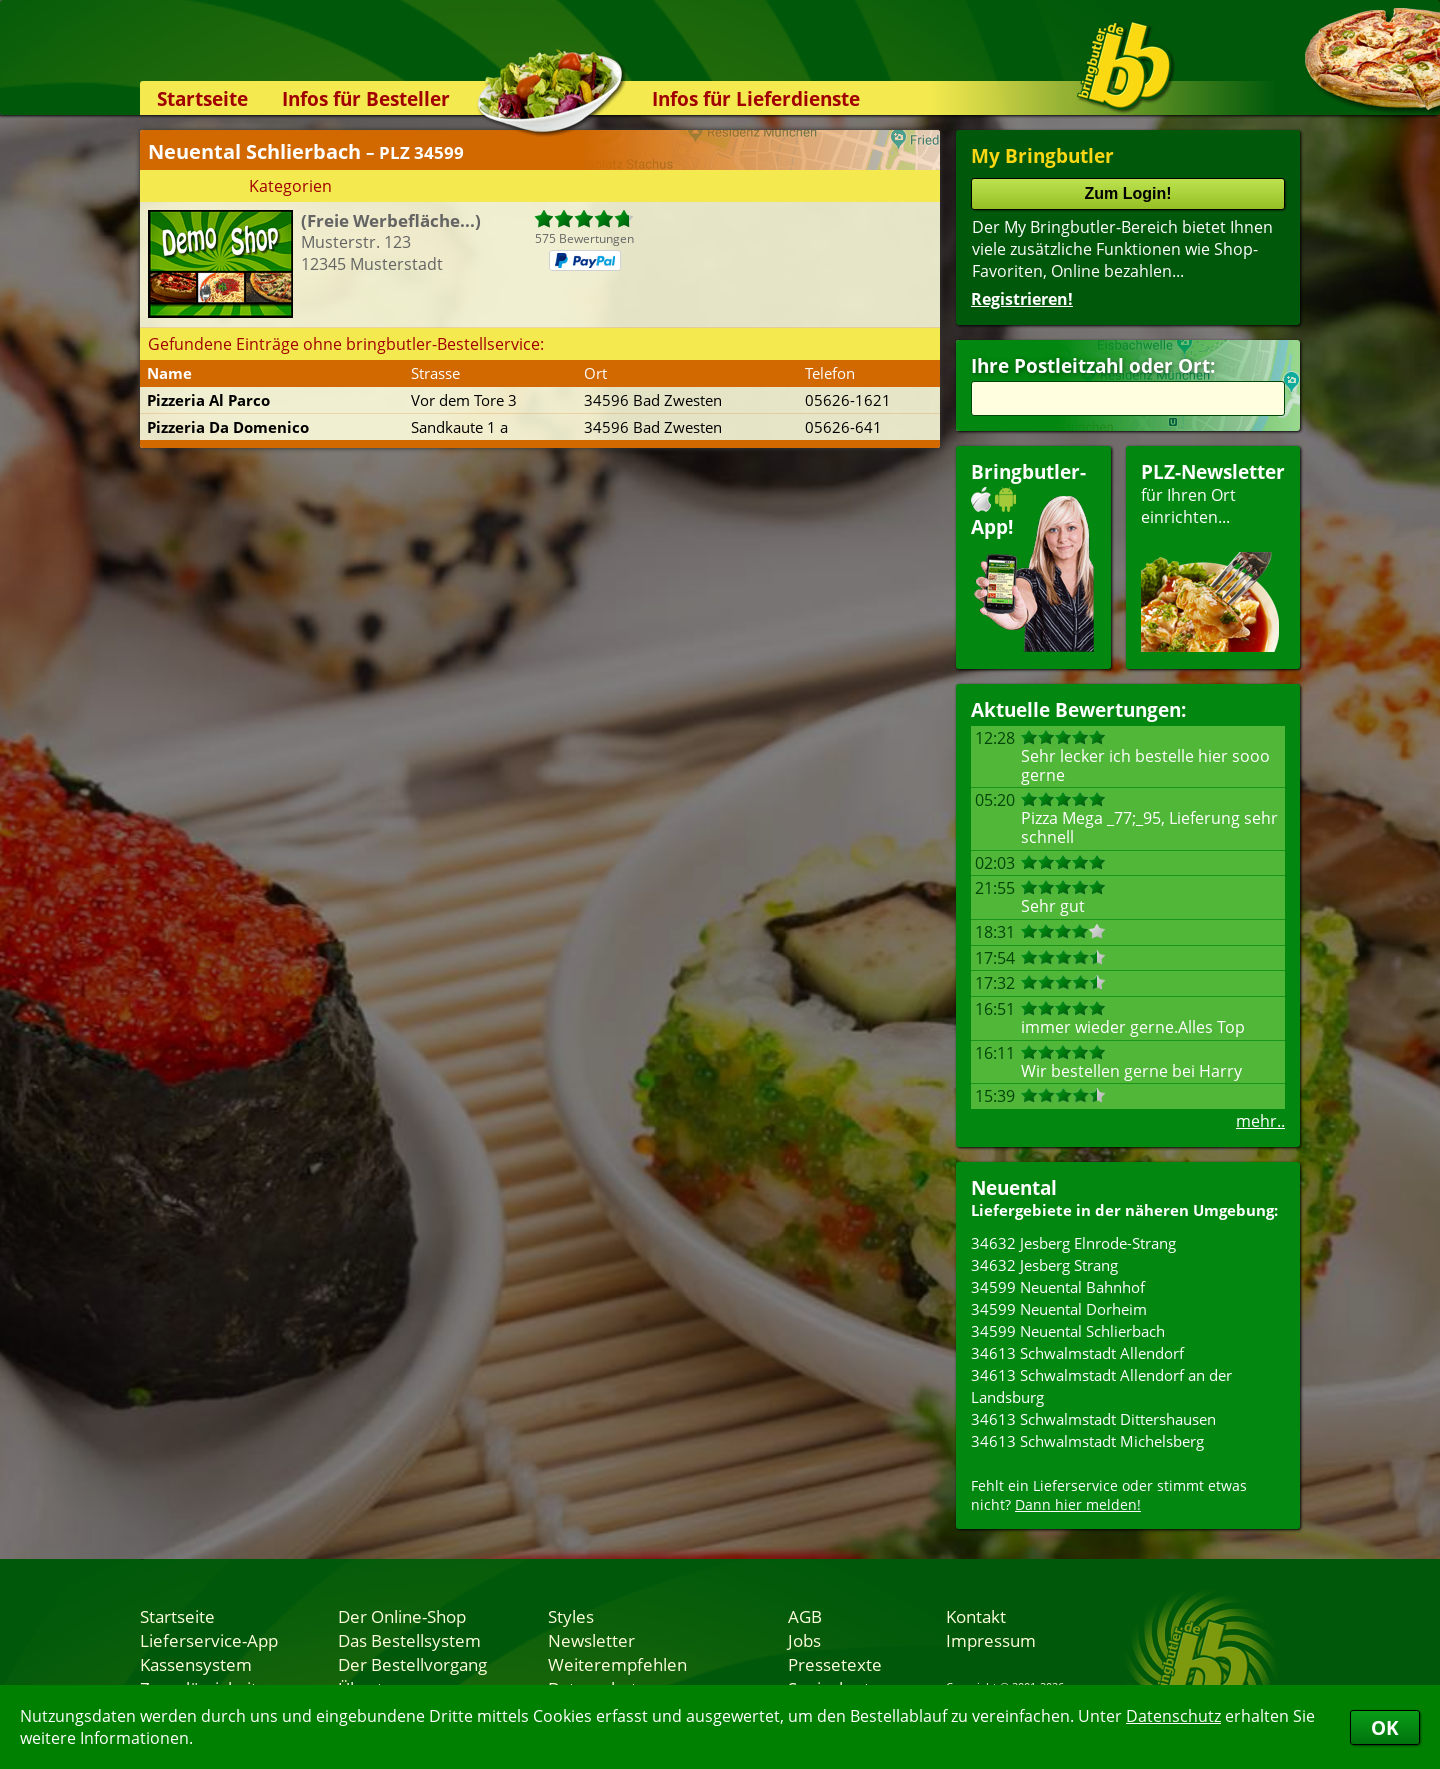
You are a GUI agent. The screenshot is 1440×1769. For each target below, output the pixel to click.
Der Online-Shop (402, 1616)
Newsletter (591, 1640)
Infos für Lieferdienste (756, 98)
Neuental (1014, 1187)
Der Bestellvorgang (412, 1664)
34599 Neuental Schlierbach (1068, 1331)
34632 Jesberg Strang (1044, 1265)
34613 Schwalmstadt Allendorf (1077, 1353)
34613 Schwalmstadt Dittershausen (1093, 1419)
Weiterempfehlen (617, 1664)
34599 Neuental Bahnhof (1058, 1287)
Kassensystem (196, 1664)
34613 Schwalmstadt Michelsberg (1087, 1441)
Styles (571, 1616)
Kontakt (976, 1616)
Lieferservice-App (209, 1640)
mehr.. (1260, 1121)
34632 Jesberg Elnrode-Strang (1073, 1243)
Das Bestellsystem (409, 1640)
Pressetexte (835, 1664)
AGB (805, 1616)
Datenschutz (1173, 1716)
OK (1385, 1727)
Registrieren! (1022, 299)
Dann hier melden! (1078, 1504)
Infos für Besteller (366, 98)
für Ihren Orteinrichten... (1213, 555)
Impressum (991, 1640)
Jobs (804, 1640)
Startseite (202, 98)
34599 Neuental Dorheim (1059, 1309)
